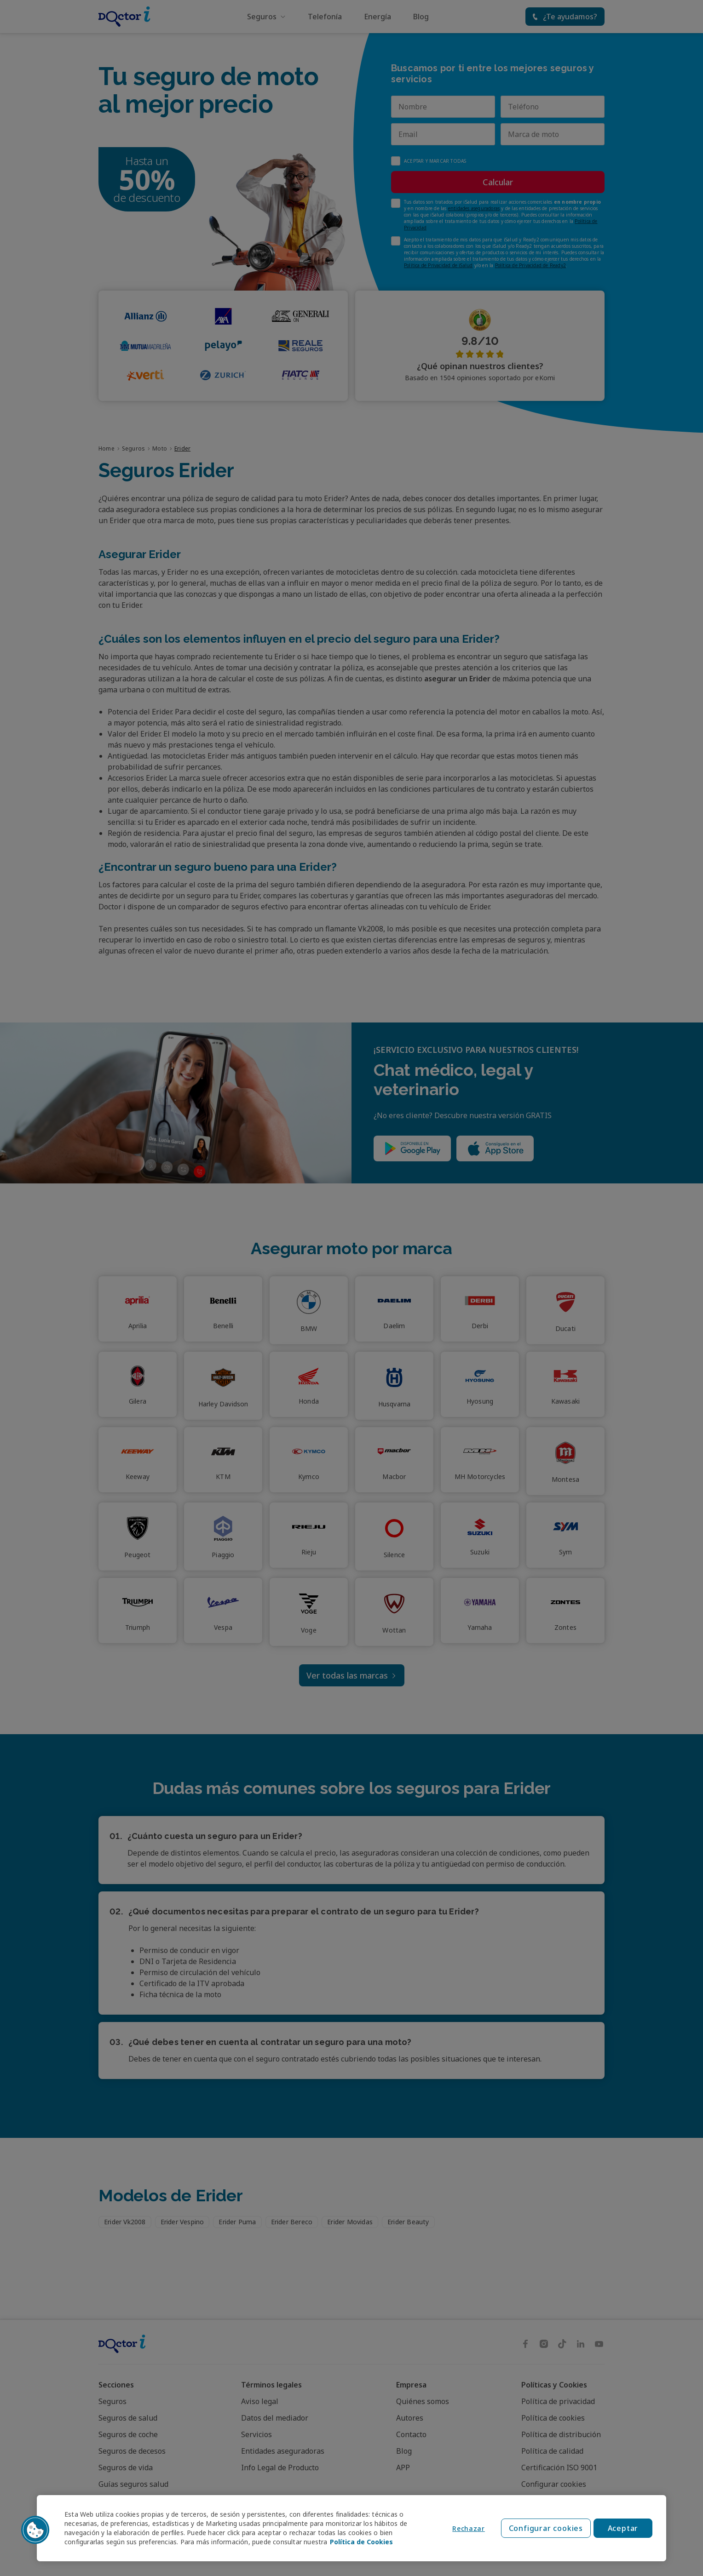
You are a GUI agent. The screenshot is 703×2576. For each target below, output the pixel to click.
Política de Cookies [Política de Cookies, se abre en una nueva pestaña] (361, 2541)
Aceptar (623, 2528)
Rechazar (468, 2528)
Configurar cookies (546, 2528)
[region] (351, 2528)
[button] (35, 2530)
